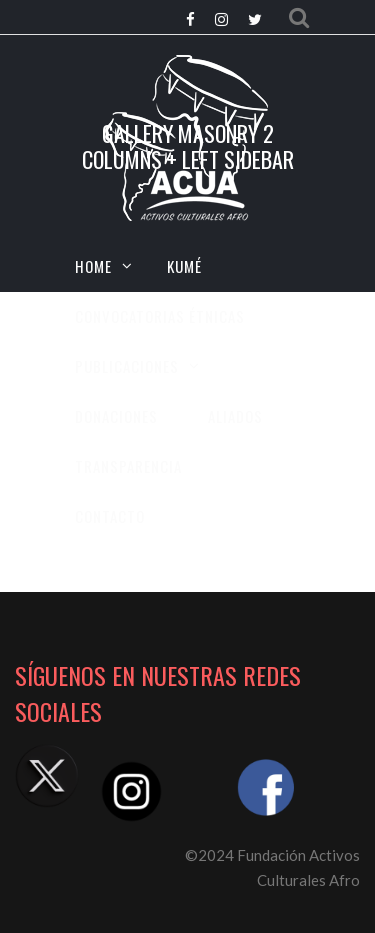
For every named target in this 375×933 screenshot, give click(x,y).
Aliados (235, 416)
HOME (93, 266)
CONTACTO (110, 516)
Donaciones (116, 416)
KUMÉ (184, 266)
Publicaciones (127, 366)
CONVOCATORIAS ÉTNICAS (160, 316)
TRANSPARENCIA (128, 466)
